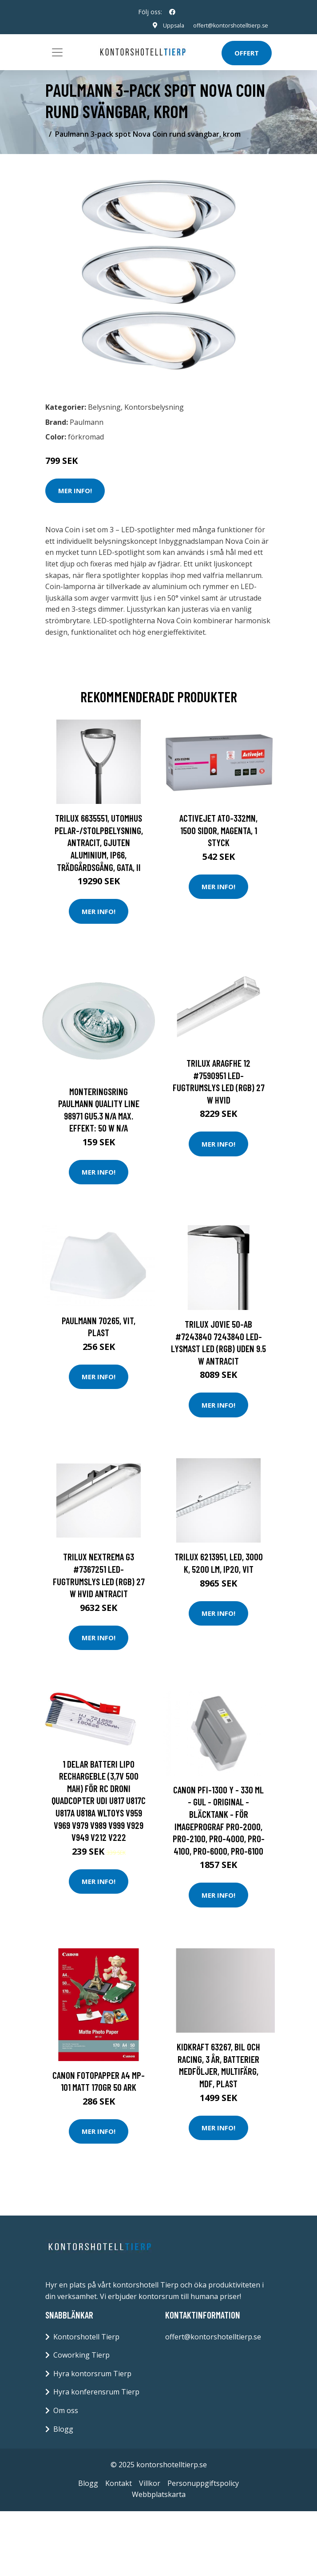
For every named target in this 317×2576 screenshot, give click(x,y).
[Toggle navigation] (57, 52)
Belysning (104, 407)
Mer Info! (75, 490)
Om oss (65, 2410)
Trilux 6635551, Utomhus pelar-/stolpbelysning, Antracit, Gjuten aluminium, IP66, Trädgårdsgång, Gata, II (99, 842)
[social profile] (172, 12)
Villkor (149, 2483)
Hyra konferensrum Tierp (96, 2392)
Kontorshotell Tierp (86, 2337)
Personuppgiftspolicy (203, 2483)
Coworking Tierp (81, 2355)
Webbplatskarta (159, 2494)
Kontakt (118, 2483)
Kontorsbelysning (154, 407)
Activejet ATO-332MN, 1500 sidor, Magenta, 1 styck (218, 830)
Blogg (63, 2429)
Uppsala (166, 25)
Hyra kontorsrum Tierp (92, 2373)
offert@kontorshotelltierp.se (227, 25)
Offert (246, 52)
